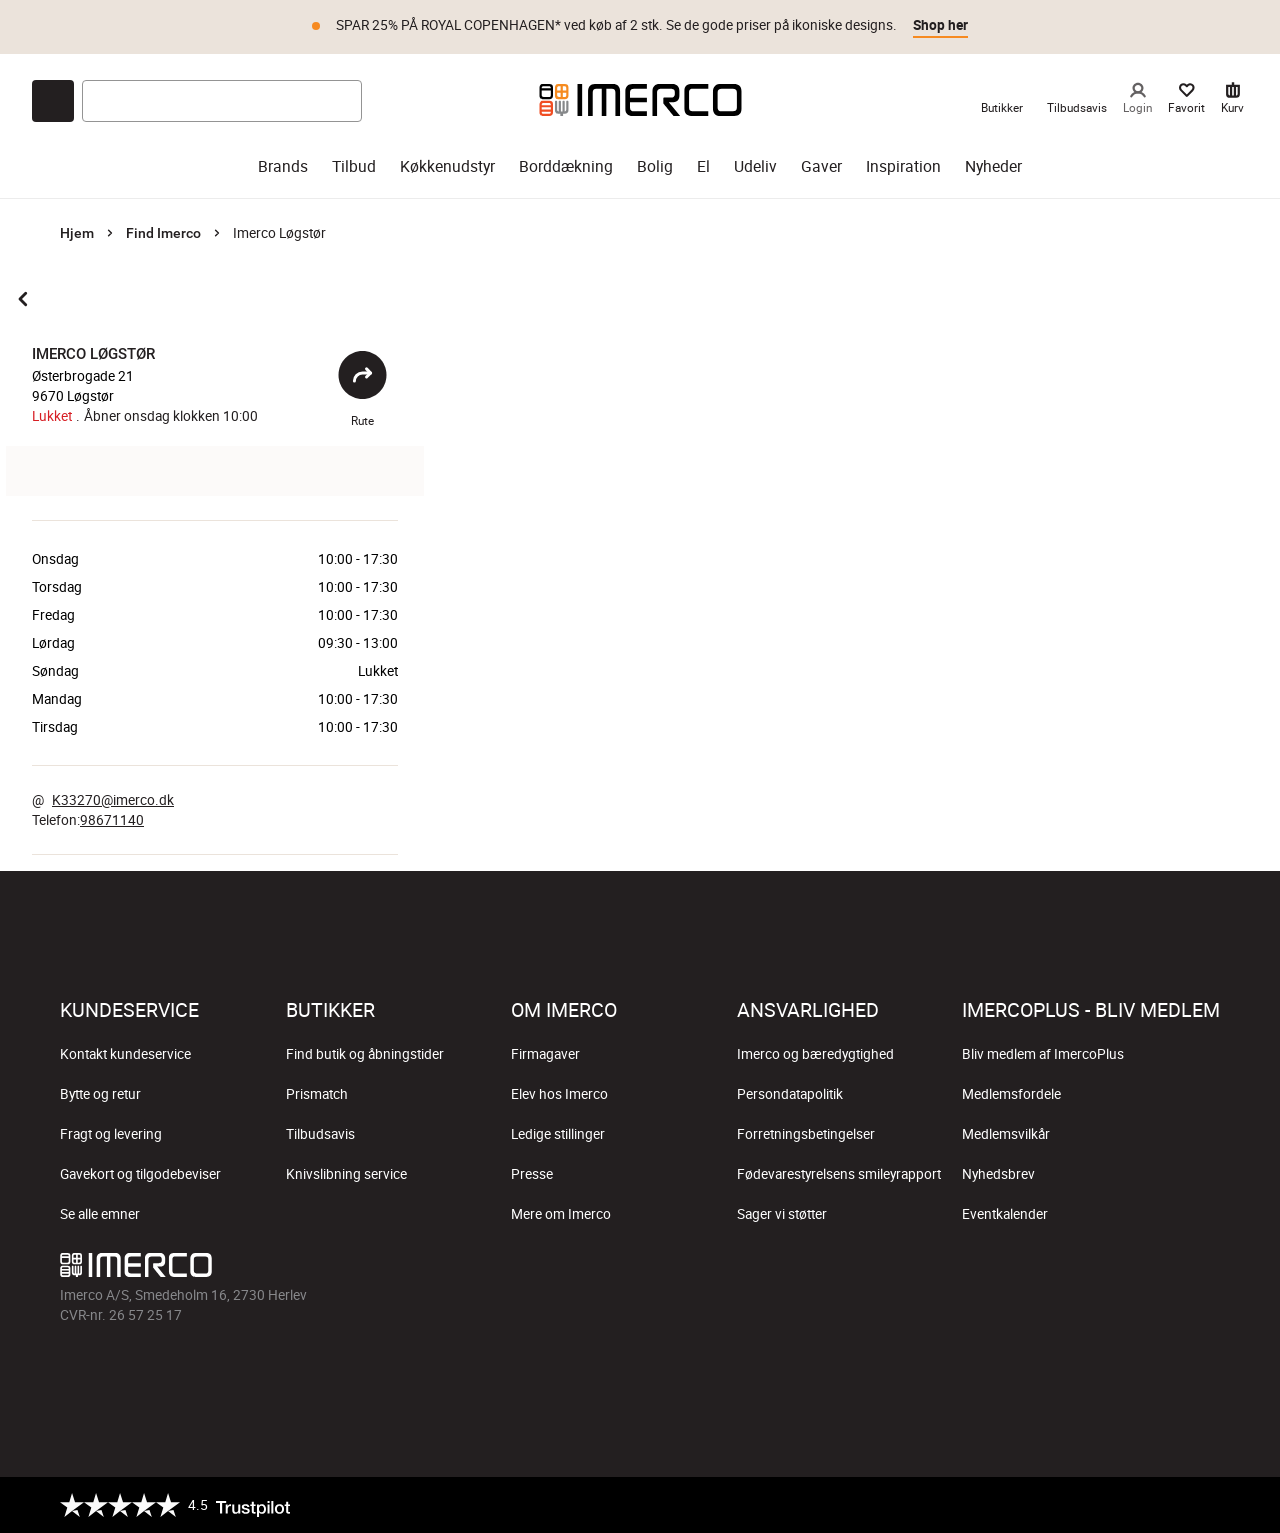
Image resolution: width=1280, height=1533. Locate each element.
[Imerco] (640, 100)
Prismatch (317, 1094)
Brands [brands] (283, 166)
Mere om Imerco (561, 1214)
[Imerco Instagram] (1060, 1270)
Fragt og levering (111, 1134)
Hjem (77, 233)
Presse (532, 1174)
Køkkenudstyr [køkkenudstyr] (447, 166)
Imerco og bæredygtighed (815, 1054)
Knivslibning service (346, 1174)
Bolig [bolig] (655, 166)
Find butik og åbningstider (365, 1054)
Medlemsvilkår (1006, 1134)
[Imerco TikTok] (1108, 1270)
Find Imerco (163, 233)
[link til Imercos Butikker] (1002, 100)
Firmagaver (545, 1054)
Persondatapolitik (790, 1094)
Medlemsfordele (1011, 1094)
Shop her (940, 25)
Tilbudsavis (320, 1134)
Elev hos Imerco (559, 1094)
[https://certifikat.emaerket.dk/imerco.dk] (1202, 1505)
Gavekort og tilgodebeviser (140, 1174)
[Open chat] (53, 101)
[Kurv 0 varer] (1232, 100)
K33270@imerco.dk (113, 800)
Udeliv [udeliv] (755, 166)
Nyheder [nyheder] (993, 166)
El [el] (703, 166)
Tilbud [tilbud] (354, 166)
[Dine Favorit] (1186, 100)
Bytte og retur (100, 1094)
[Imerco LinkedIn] (1204, 1270)
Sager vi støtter (782, 1214)
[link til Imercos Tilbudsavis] (1077, 100)
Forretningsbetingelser (806, 1134)
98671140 (112, 820)
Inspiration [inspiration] (903, 166)
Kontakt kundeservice (125, 1054)
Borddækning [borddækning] (566, 166)
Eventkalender (1005, 1214)
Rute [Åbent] (362, 389)
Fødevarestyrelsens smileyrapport (839, 1174)
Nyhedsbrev (998, 1174)
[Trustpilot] (175, 1505)
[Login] (1137, 100)
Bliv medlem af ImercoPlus (1043, 1054)
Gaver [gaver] (821, 166)
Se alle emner (100, 1214)
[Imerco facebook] (1012, 1270)
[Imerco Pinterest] (1156, 1270)
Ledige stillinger (558, 1134)
